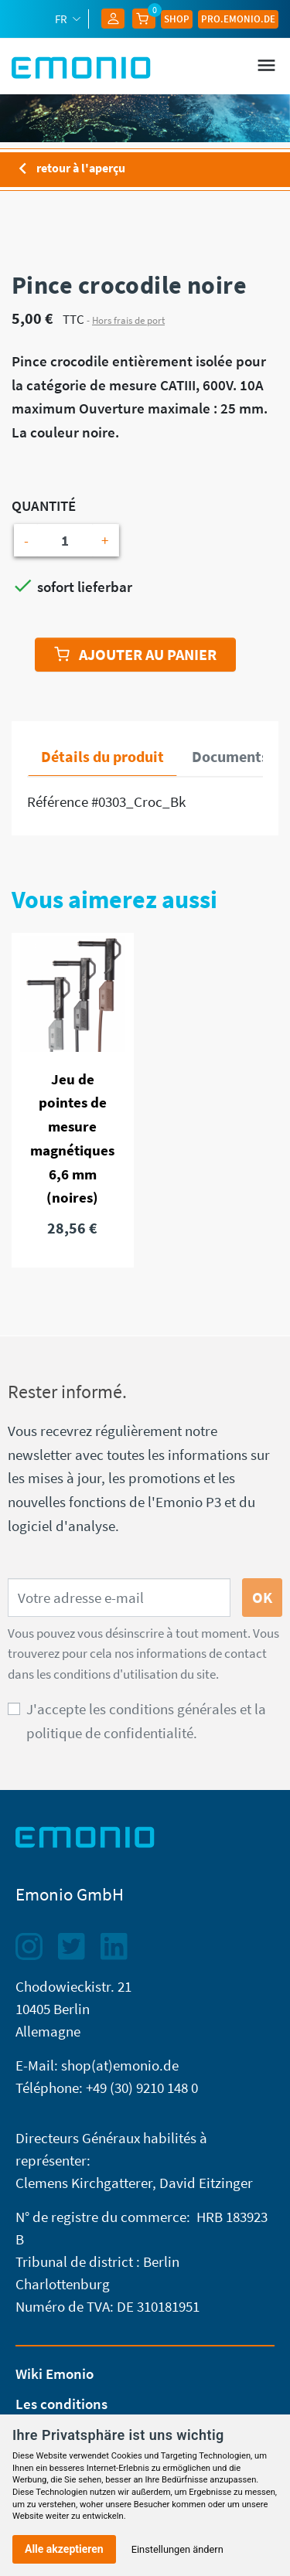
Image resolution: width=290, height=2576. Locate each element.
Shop (176, 18)
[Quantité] (65, 540)
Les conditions (61, 2403)
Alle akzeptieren (64, 2549)
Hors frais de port (128, 320)
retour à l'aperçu (68, 169)
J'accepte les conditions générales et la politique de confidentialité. (146, 1721)
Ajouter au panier (135, 654)
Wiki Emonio (54, 2373)
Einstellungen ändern (177, 2549)
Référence (57, 801)
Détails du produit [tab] (102, 756)
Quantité (44, 505)
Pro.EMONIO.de (238, 18)
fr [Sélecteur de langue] (62, 19)
